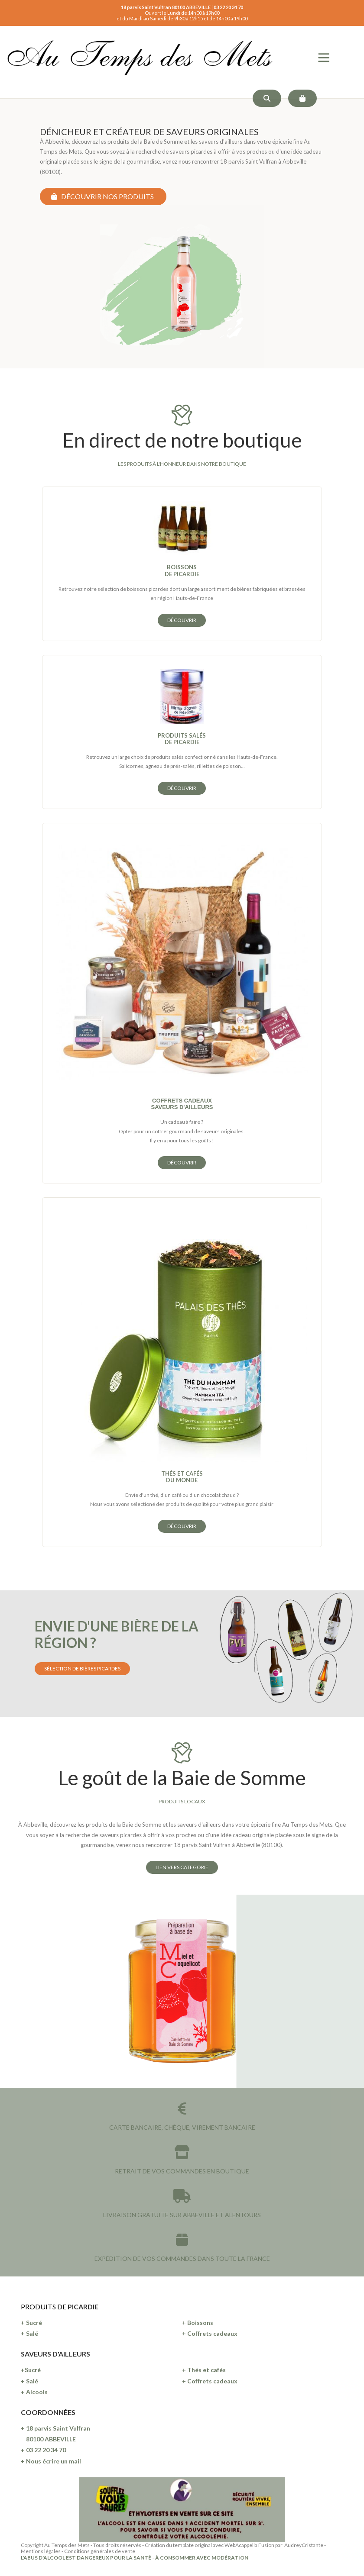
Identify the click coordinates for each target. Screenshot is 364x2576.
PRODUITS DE (44, 2306)
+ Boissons (197, 2322)
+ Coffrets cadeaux (209, 2333)
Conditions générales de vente (99, 2551)
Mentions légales (41, 2551)
